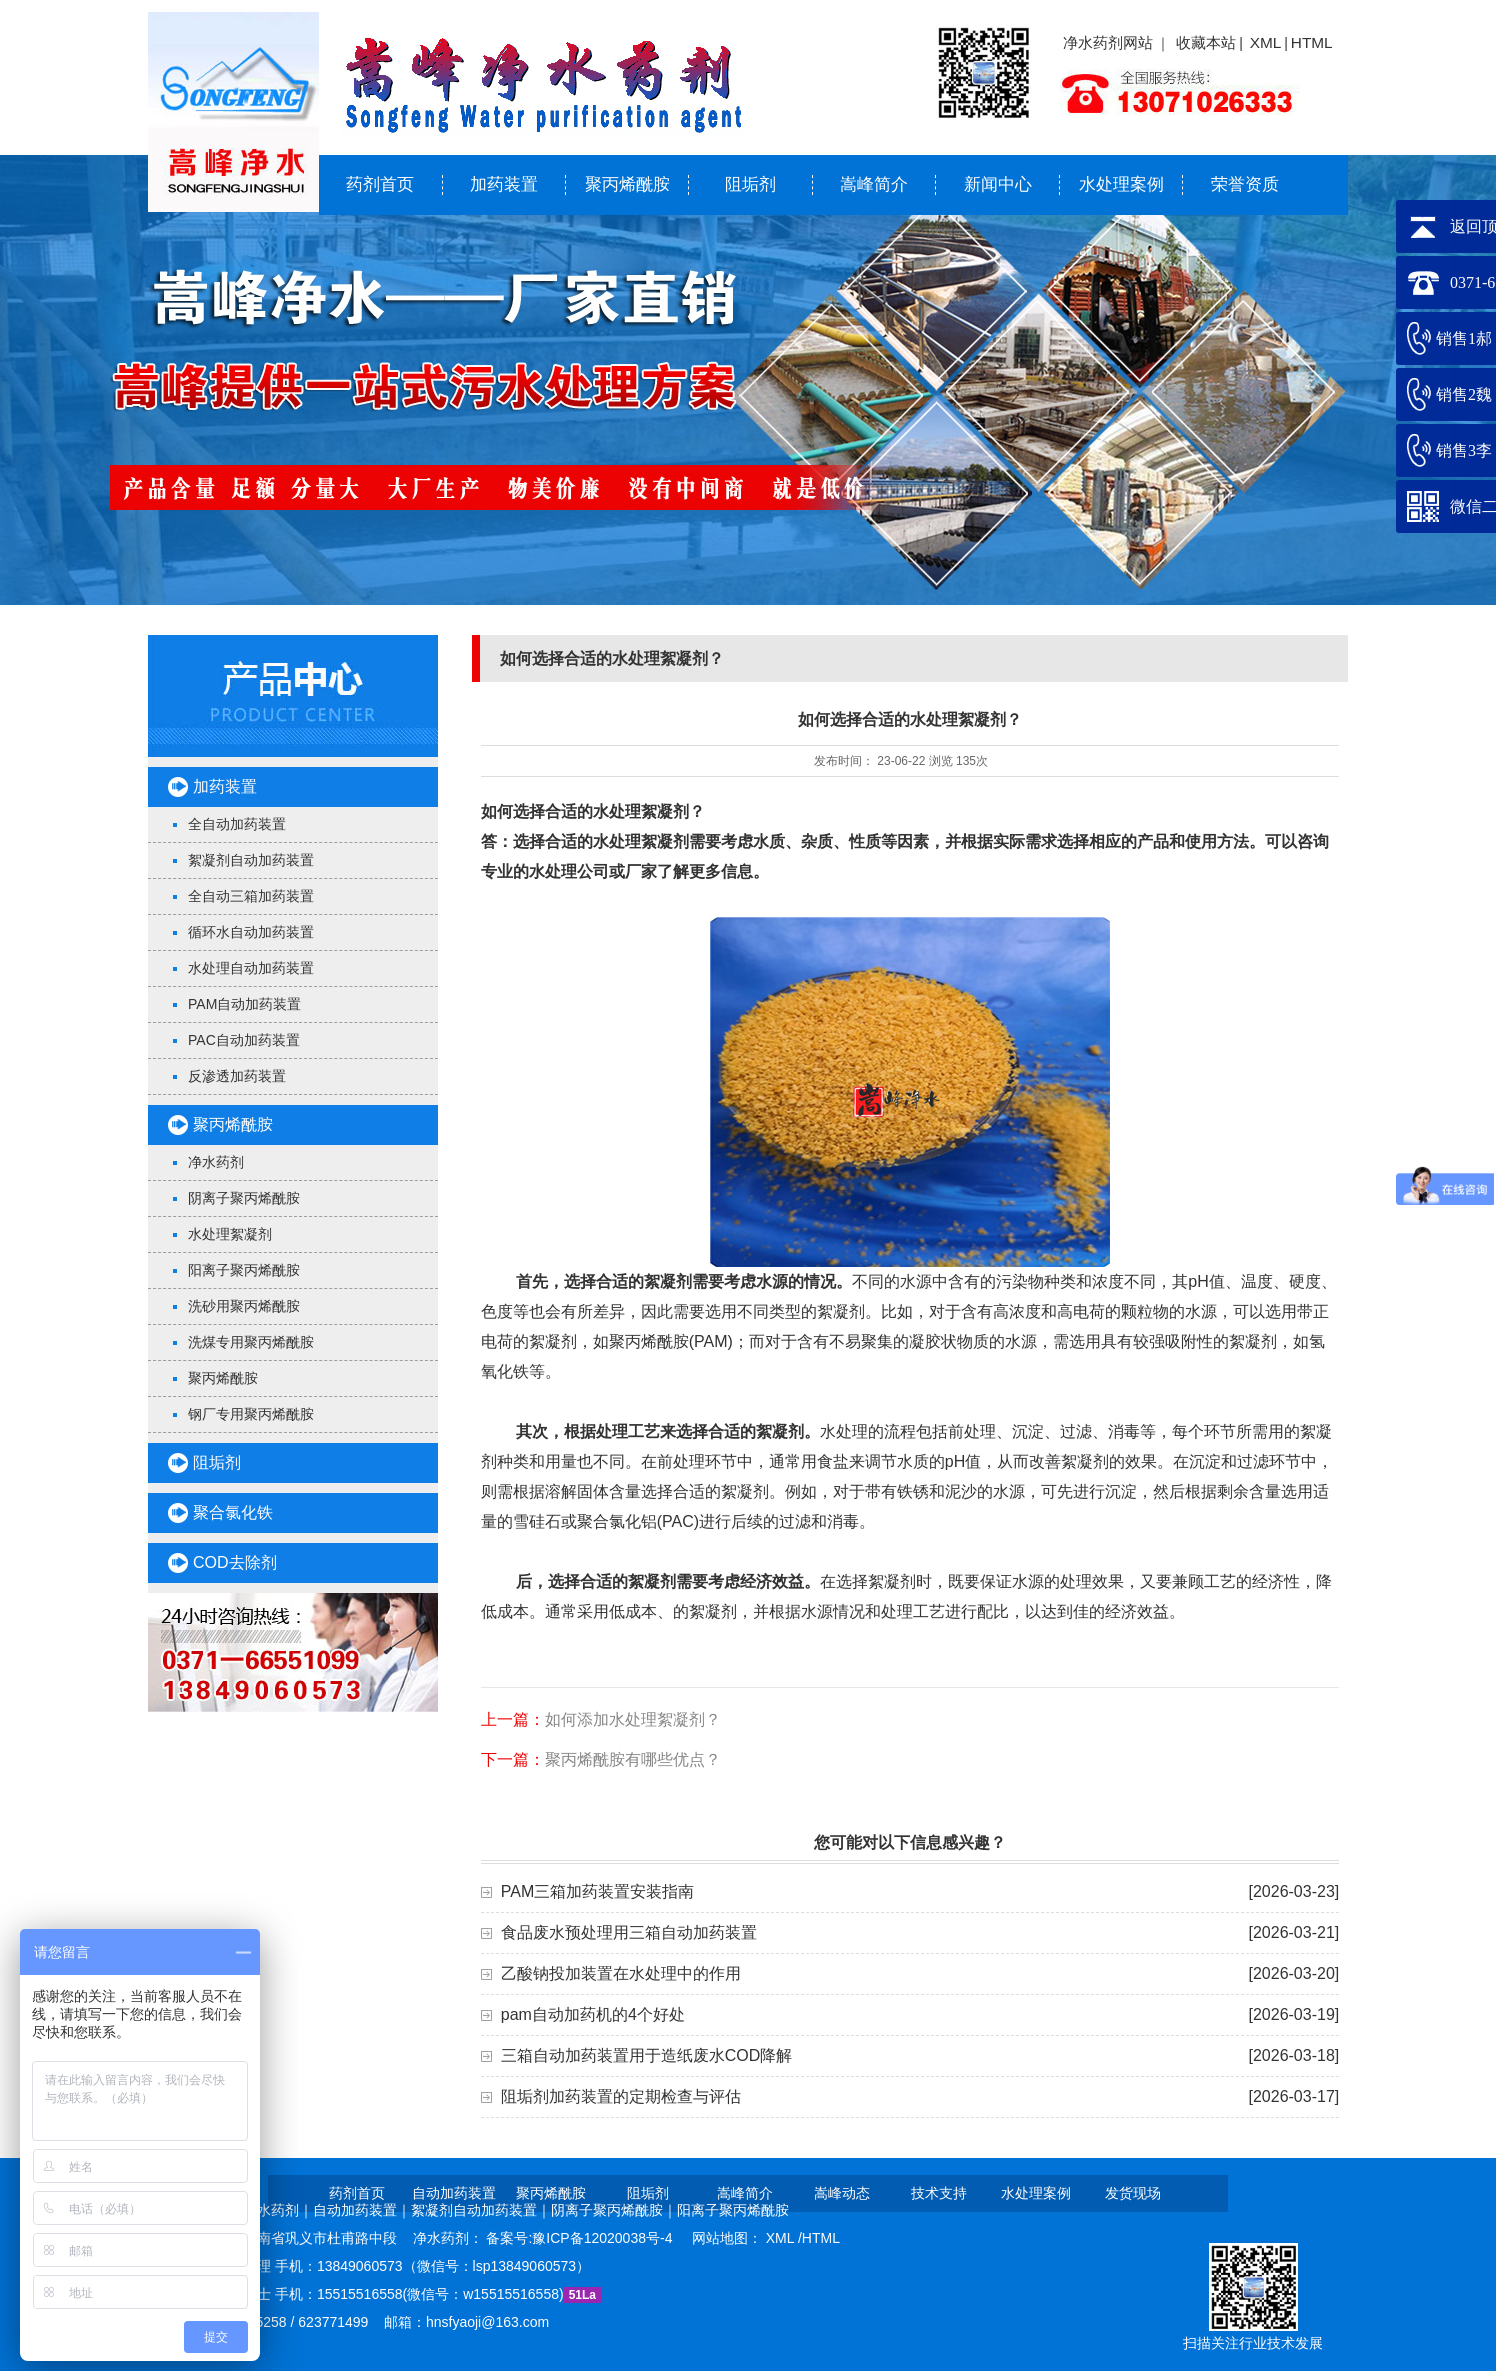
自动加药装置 (454, 2193)
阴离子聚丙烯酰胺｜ (614, 2210)
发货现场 (1133, 2193)
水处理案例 (1121, 184)
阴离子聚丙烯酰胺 (244, 1198)
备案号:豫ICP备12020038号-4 (581, 2238)
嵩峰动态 (842, 2193)
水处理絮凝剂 (230, 1234)
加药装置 (504, 184)
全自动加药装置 (237, 824)
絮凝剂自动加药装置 (251, 860)
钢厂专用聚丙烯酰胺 (251, 1414)
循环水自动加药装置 (251, 932)
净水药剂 (216, 1162)
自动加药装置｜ (362, 2210)
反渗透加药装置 (237, 1076)
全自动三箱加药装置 (251, 896)
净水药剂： (450, 2238)
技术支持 (939, 2193)
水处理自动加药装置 (251, 968)
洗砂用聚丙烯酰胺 (244, 1306)
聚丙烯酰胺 (627, 184)
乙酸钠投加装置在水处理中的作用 (621, 1973)
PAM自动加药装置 (244, 1004)
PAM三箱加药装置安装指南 (597, 1891)
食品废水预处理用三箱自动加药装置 (629, 1932)
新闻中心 (998, 184)
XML (1266, 42)
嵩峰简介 (874, 184)
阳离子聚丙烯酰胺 (244, 1270)
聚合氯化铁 (233, 1512)
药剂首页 (380, 184)
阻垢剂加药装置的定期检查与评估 (621, 2096)
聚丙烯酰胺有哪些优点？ (633, 1759)
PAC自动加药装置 (244, 1040)
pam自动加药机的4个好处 (593, 2014)
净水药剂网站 (1108, 42)
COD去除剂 (235, 1562)
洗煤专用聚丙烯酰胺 (251, 1342)
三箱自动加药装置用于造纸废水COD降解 (647, 2055)
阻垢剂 (750, 184)
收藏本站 (1206, 42)
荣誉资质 (1245, 184)
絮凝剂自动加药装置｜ (481, 2210)
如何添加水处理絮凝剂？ (633, 1719)
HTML (1312, 42)
